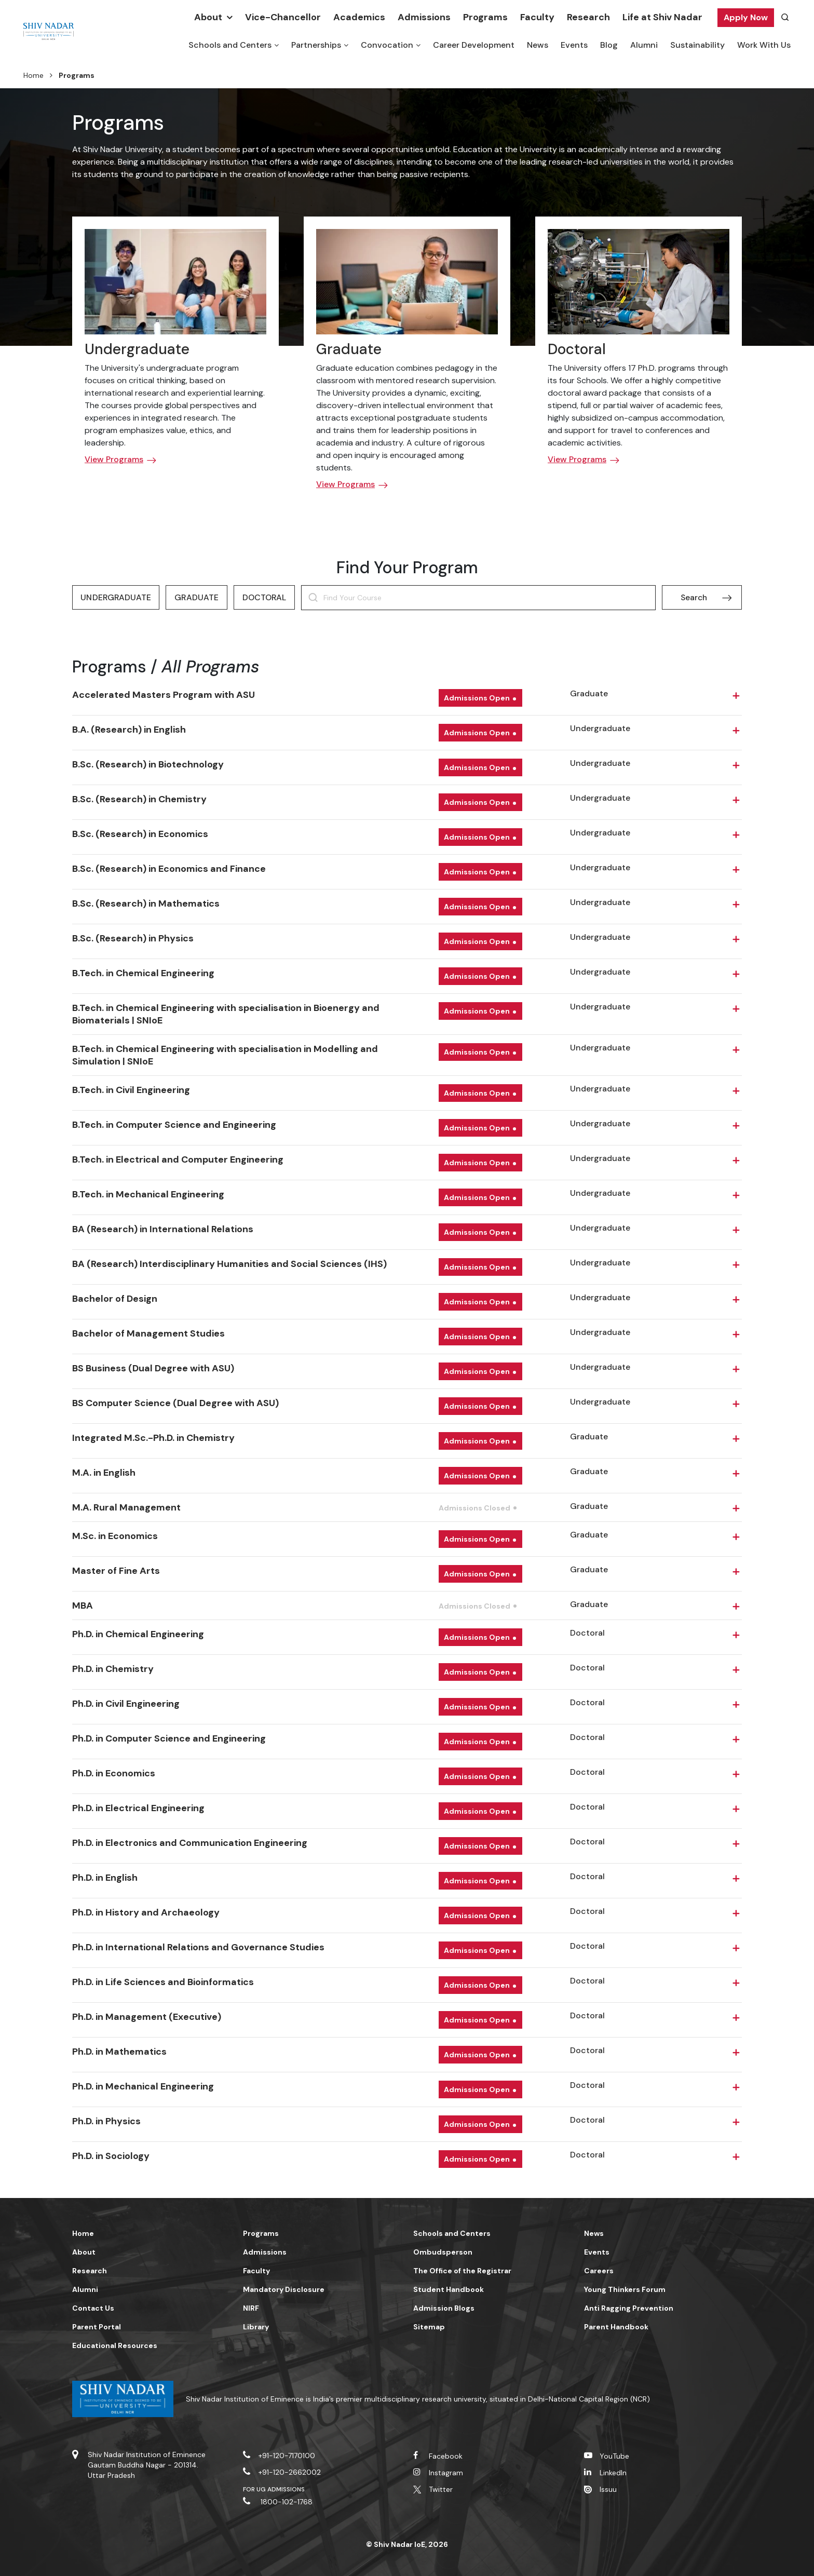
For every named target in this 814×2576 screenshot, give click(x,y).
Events (574, 44)
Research (588, 17)
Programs (485, 17)
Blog (609, 44)
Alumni (644, 44)
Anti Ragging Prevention (628, 2308)
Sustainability (697, 44)
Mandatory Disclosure (283, 2289)
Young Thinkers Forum (625, 2289)
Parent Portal (96, 2326)
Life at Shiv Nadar (662, 17)
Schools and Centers (230, 44)
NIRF (251, 2308)
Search (694, 597)
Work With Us (764, 44)
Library (256, 2326)
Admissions (424, 17)
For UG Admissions (274, 2489)
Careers (599, 2270)
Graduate (349, 349)
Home (33, 75)
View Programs (114, 459)
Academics (359, 17)
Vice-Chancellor (283, 17)
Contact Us (93, 2308)
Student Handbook (448, 2289)
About (208, 17)
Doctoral (577, 349)
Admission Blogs (443, 2308)
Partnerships (316, 44)
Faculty (537, 17)
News (537, 44)
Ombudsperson (442, 2252)
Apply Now (746, 17)
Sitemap (429, 2326)
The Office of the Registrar (462, 2270)
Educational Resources (114, 2345)
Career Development (473, 44)
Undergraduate (137, 349)
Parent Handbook (616, 2326)
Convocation (387, 44)
